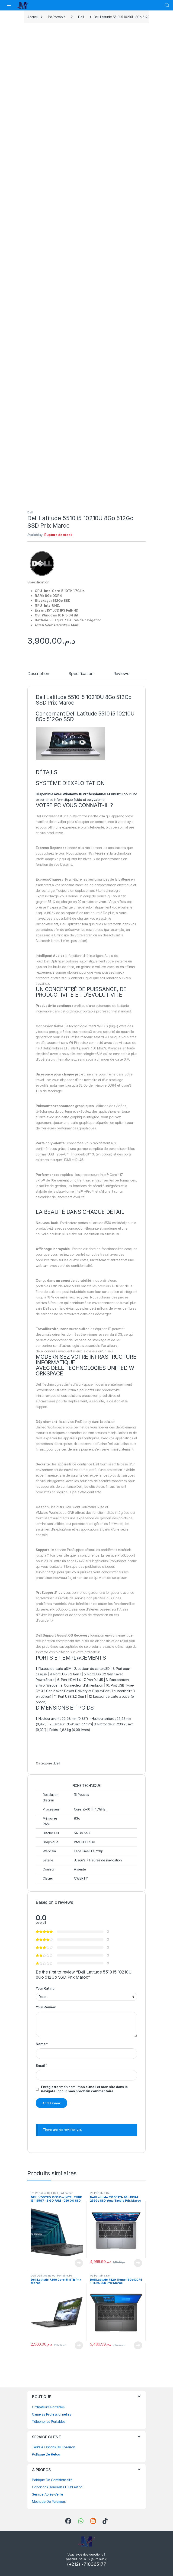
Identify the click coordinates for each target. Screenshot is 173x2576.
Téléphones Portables (48, 2421)
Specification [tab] (81, 674)
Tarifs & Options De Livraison (53, 2447)
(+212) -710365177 (86, 2564)
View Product (79, 2263)
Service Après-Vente (47, 2494)
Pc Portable (56, 17)
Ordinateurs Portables (48, 2407)
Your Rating (45, 1988)
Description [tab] (38, 674)
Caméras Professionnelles (51, 2414)
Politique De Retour (46, 2454)
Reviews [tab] (121, 674)
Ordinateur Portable (55, 2275)
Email (41, 2065)
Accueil (32, 17)
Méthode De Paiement (49, 2501)
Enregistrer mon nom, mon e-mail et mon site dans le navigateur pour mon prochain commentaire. (84, 2089)
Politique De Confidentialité (52, 2480)
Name (42, 2044)
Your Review (45, 2007)
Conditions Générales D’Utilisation (57, 2487)
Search (167, 5)
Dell (81, 17)
